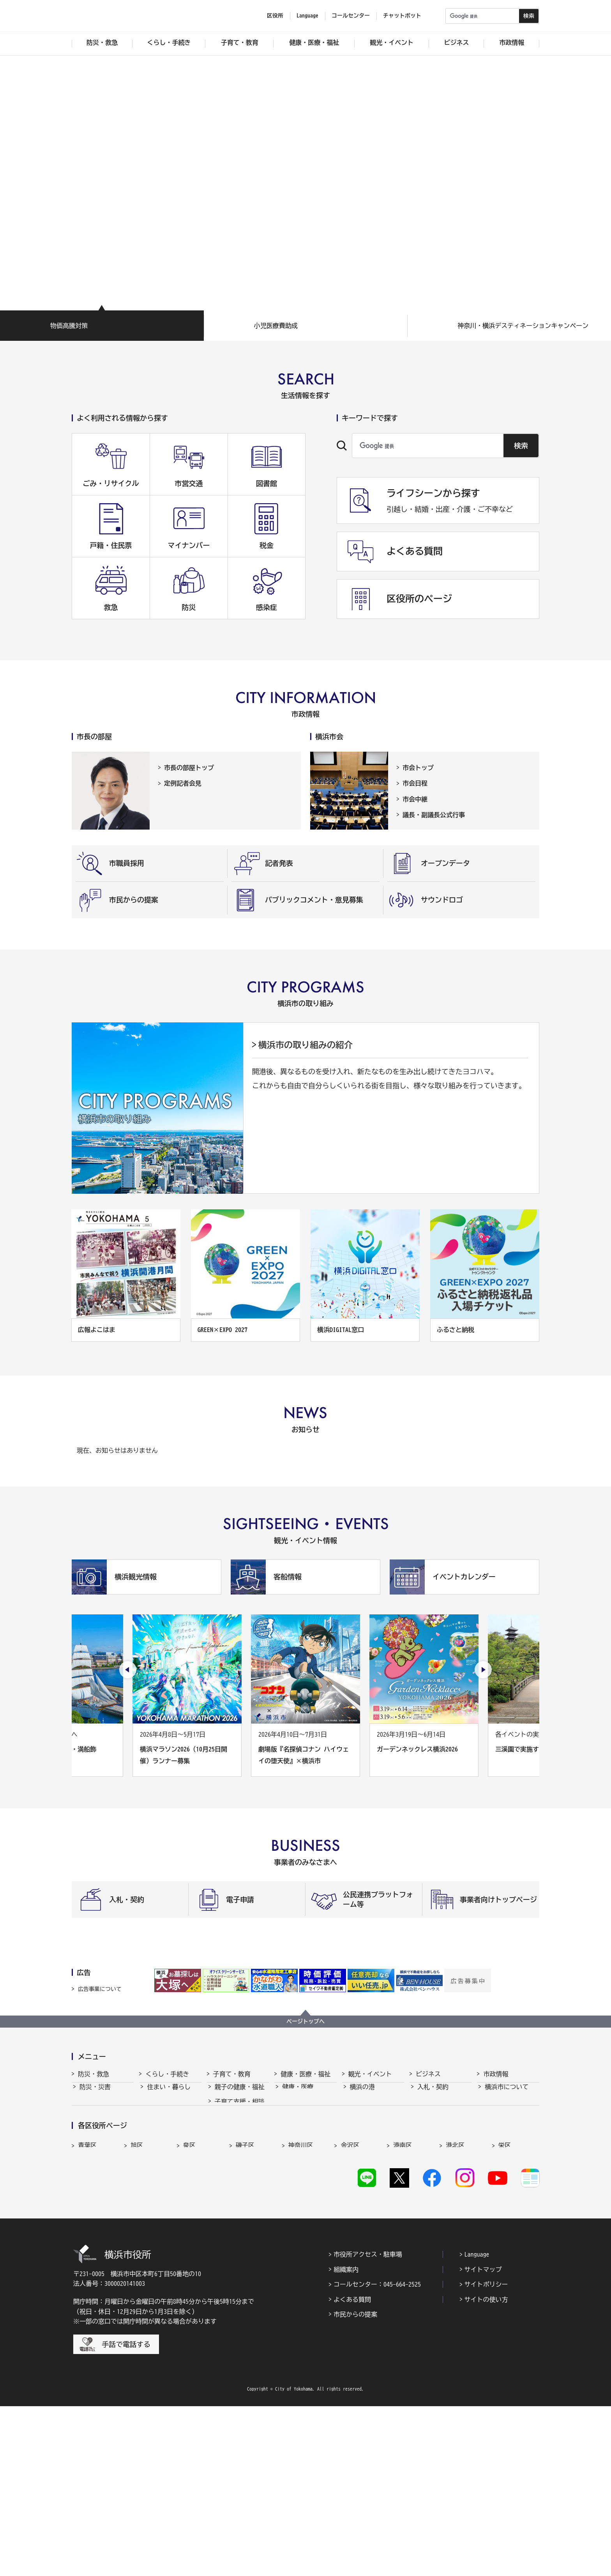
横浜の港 (362, 2094)
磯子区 (245, 2287)
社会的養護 (230, 2204)
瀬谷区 (87, 2304)
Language (476, 2424)
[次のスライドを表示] (483, 1669)
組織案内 (346, 2439)
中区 (294, 2304)
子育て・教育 (232, 2074)
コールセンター (351, 15)
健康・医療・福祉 (305, 2074)
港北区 (455, 2287)
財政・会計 (500, 2152)
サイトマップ (483, 2439)
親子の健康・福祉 (240, 2094)
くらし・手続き (167, 2074)
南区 (504, 2304)
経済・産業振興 (439, 2123)
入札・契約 (433, 2094)
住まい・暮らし (169, 2094)
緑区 (452, 2304)
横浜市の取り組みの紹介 (305, 1045)
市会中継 (415, 799)
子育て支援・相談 (240, 2109)
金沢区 (350, 2287)
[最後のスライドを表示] (127, 1669)
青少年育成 (230, 2167)
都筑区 (140, 2304)
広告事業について (100, 1989)
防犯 (85, 2137)
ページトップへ (305, 2021)
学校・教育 (230, 2152)
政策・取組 (500, 2109)
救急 (85, 2123)
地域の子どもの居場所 (240, 2185)
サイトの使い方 (486, 2469)
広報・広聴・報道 (510, 2167)
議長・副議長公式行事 (434, 815)
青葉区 (87, 2287)
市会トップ (418, 768)
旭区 (137, 2287)
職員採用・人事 (506, 2137)
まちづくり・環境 (172, 2137)
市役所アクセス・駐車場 (368, 2424)
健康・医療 (297, 2094)
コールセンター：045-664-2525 (377, 2454)
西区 (347, 2304)
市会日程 (415, 783)
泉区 (189, 2287)
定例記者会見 (182, 783)
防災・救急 (93, 2074)
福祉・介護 (297, 2109)
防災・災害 (95, 2094)
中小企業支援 (436, 2109)
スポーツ (362, 2137)
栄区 (504, 2287)
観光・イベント (370, 2074)
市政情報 (495, 2074)
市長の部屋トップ (189, 768)
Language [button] (307, 15)
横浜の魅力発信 (372, 2152)
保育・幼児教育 (236, 2123)
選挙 (491, 2181)
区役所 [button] (275, 15)
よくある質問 (352, 2469)
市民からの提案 (355, 2484)
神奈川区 (300, 2287)
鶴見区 (192, 2304)
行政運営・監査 (506, 2123)
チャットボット (402, 15)
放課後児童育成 (236, 2137)
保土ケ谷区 (408, 2304)
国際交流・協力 (439, 2167)
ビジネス (428, 2074)
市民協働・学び (169, 2123)
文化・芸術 (365, 2123)
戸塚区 (245, 2304)
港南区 (402, 2287)
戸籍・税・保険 (169, 2109)
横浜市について (506, 2094)
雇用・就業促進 (439, 2137)
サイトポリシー (486, 2454)
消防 (85, 2109)
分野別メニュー (439, 2181)
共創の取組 (433, 2152)
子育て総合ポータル (240, 2223)
